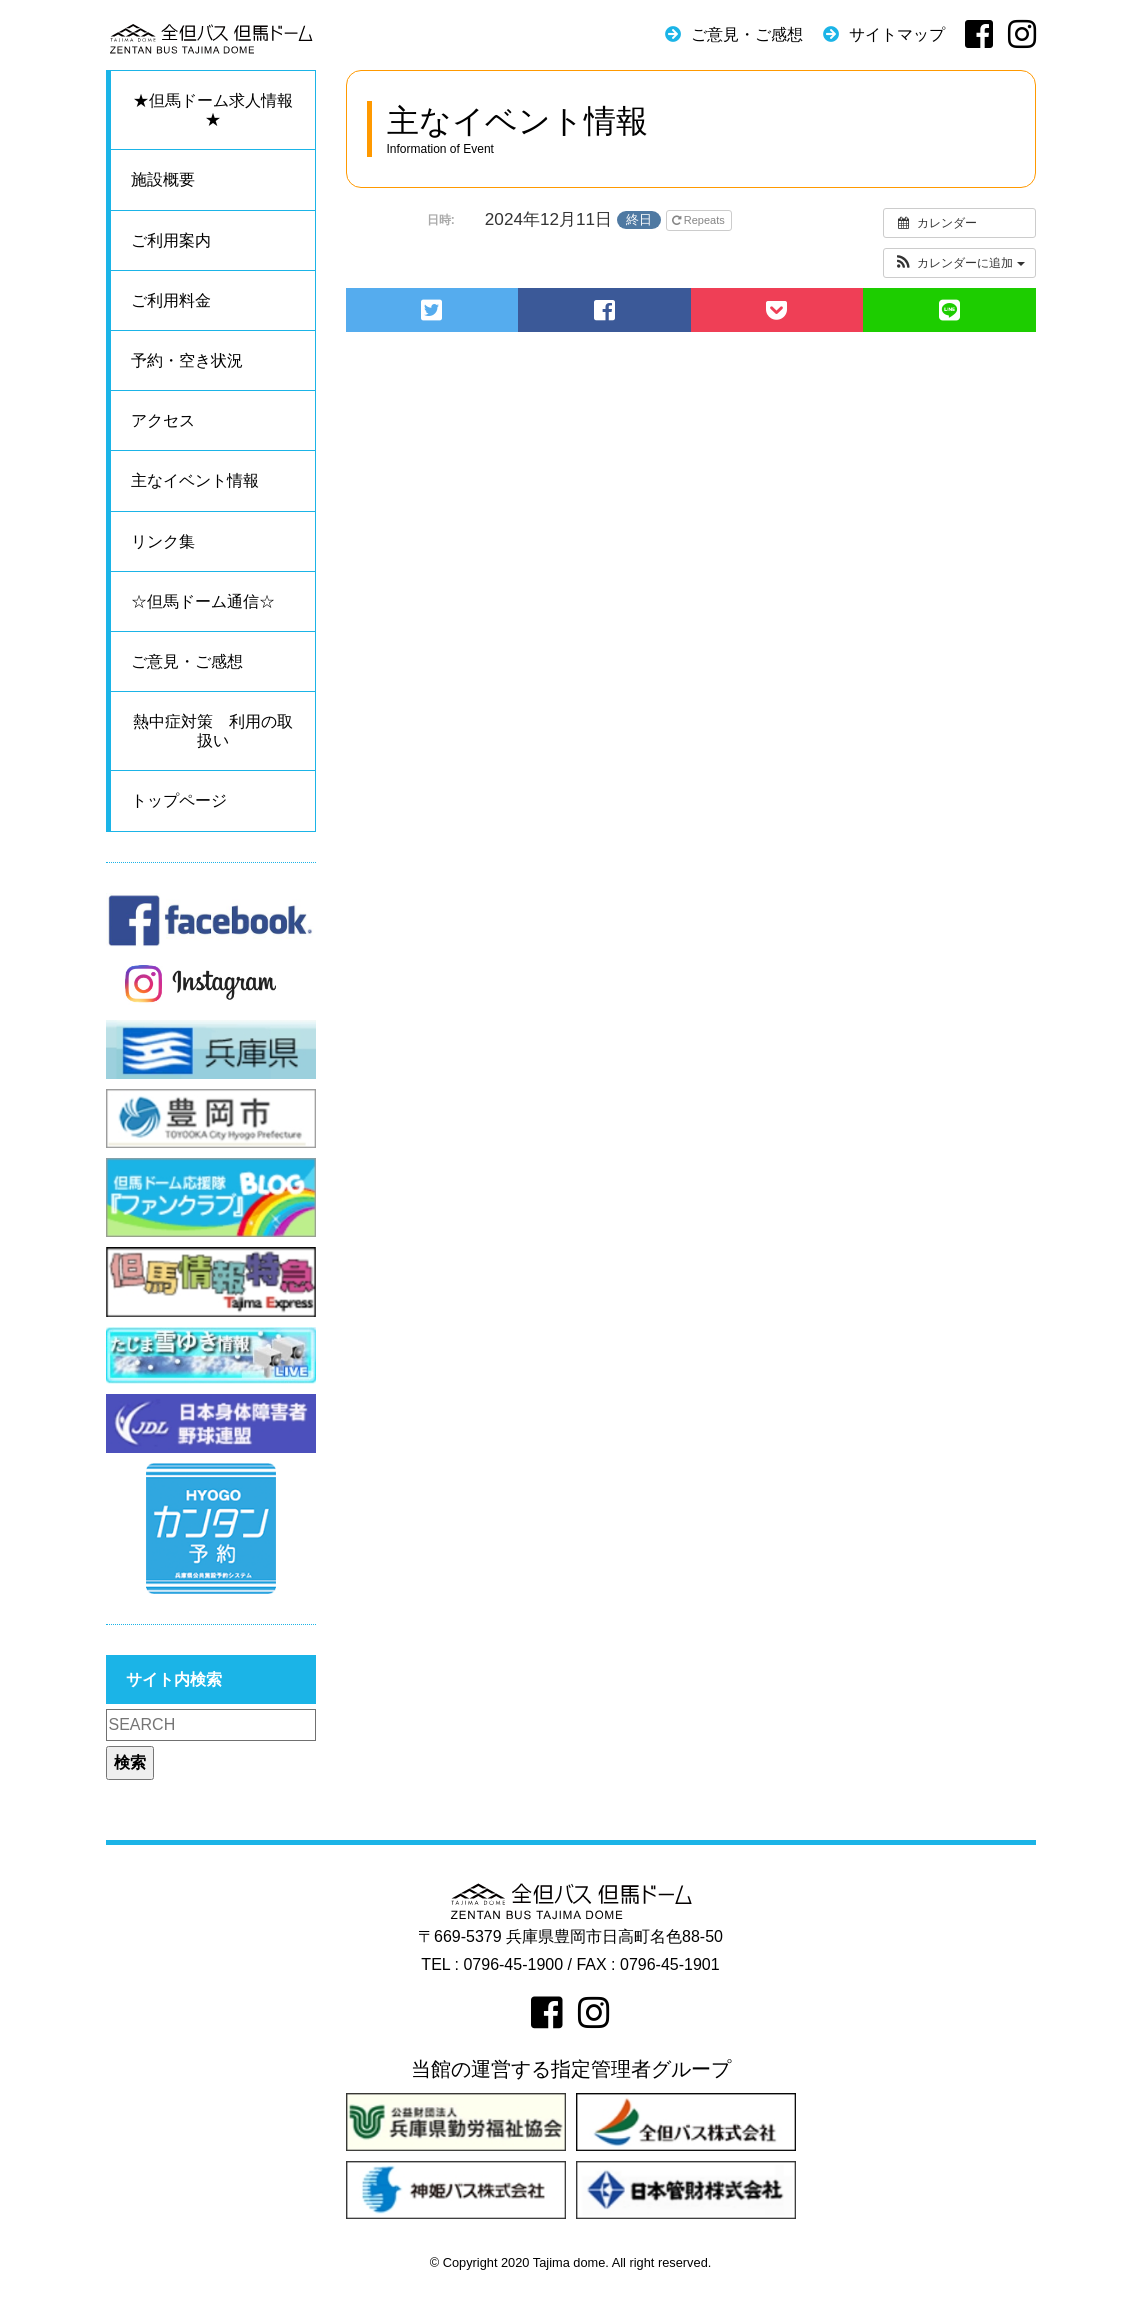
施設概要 (163, 179)
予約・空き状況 (187, 360)
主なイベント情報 (195, 480)
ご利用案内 (171, 240)
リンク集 (163, 541)
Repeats (700, 220)
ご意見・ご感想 (747, 34)
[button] (959, 263)
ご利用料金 (171, 300)
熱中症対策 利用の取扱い (213, 731)
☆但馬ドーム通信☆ (203, 601)
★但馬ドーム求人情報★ (213, 110)
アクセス (163, 420)
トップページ (179, 800)
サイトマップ (897, 34)
